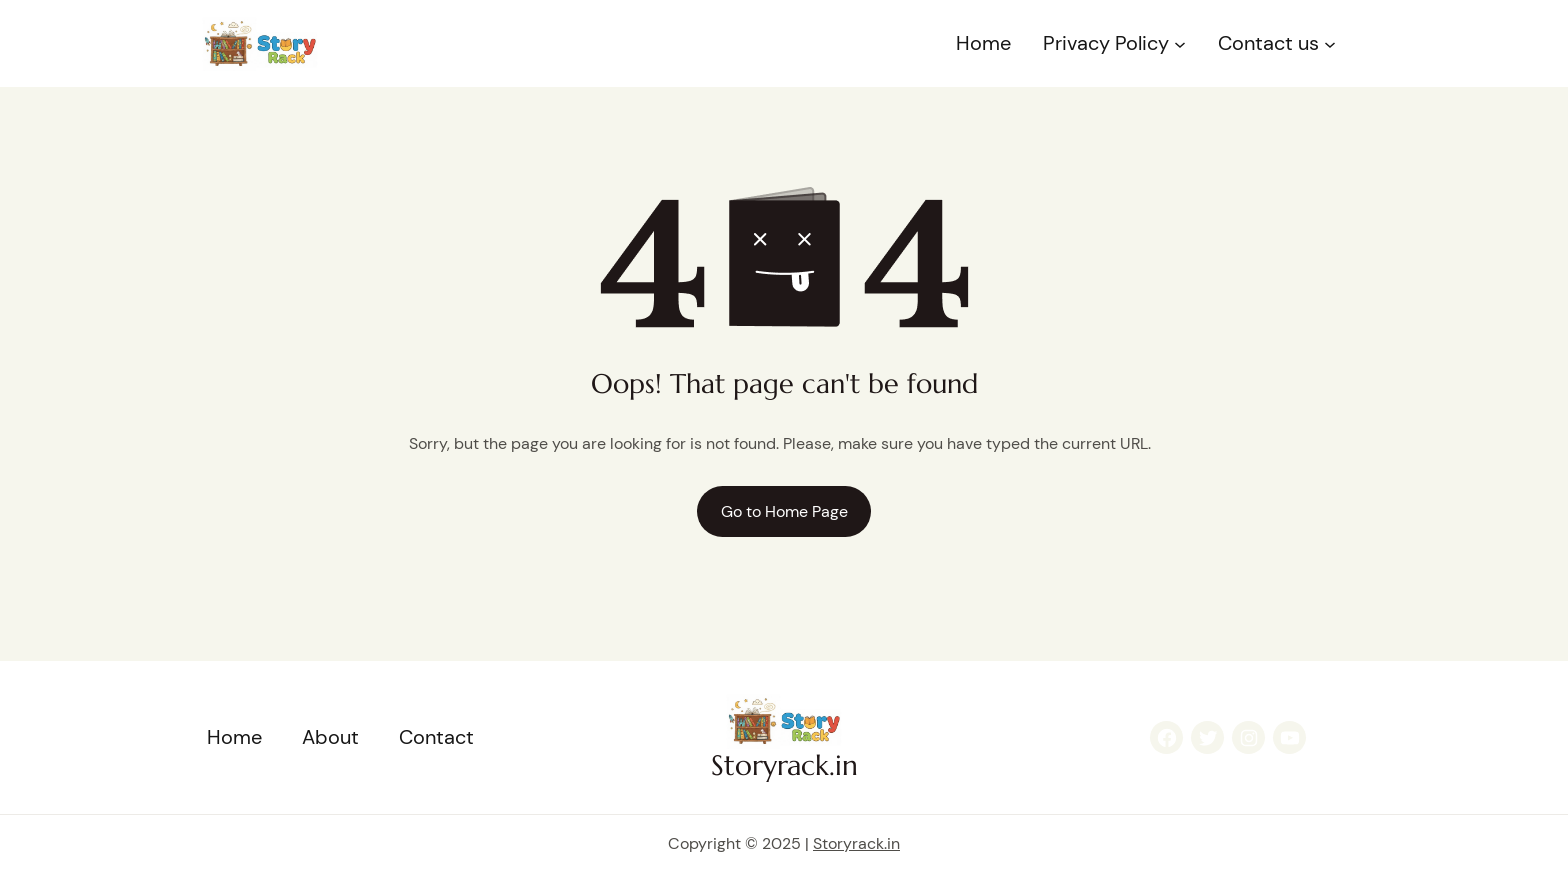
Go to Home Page (784, 511)
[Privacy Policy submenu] (1180, 44)
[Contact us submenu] (1330, 44)
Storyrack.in (784, 765)
